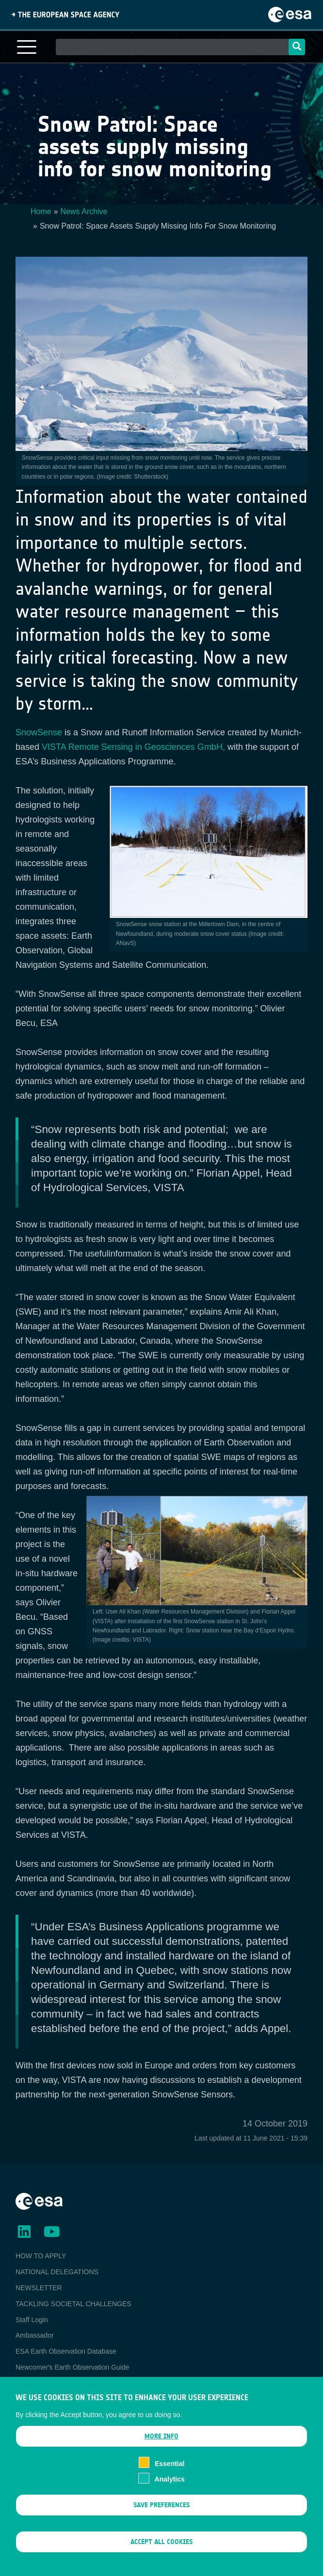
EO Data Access (40, 2383)
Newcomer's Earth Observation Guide (72, 2367)
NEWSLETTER (39, 2288)
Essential (169, 2474)
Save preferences (161, 2516)
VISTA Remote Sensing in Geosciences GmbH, (133, 747)
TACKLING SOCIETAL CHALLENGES (73, 2304)
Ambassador (35, 2335)
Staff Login (32, 2320)
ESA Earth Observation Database (66, 2351)
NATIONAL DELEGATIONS (57, 2272)
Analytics (170, 2490)
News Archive (84, 211)
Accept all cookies (161, 2552)
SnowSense (39, 732)
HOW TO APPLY (41, 2256)
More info (161, 2447)
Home (41, 211)
